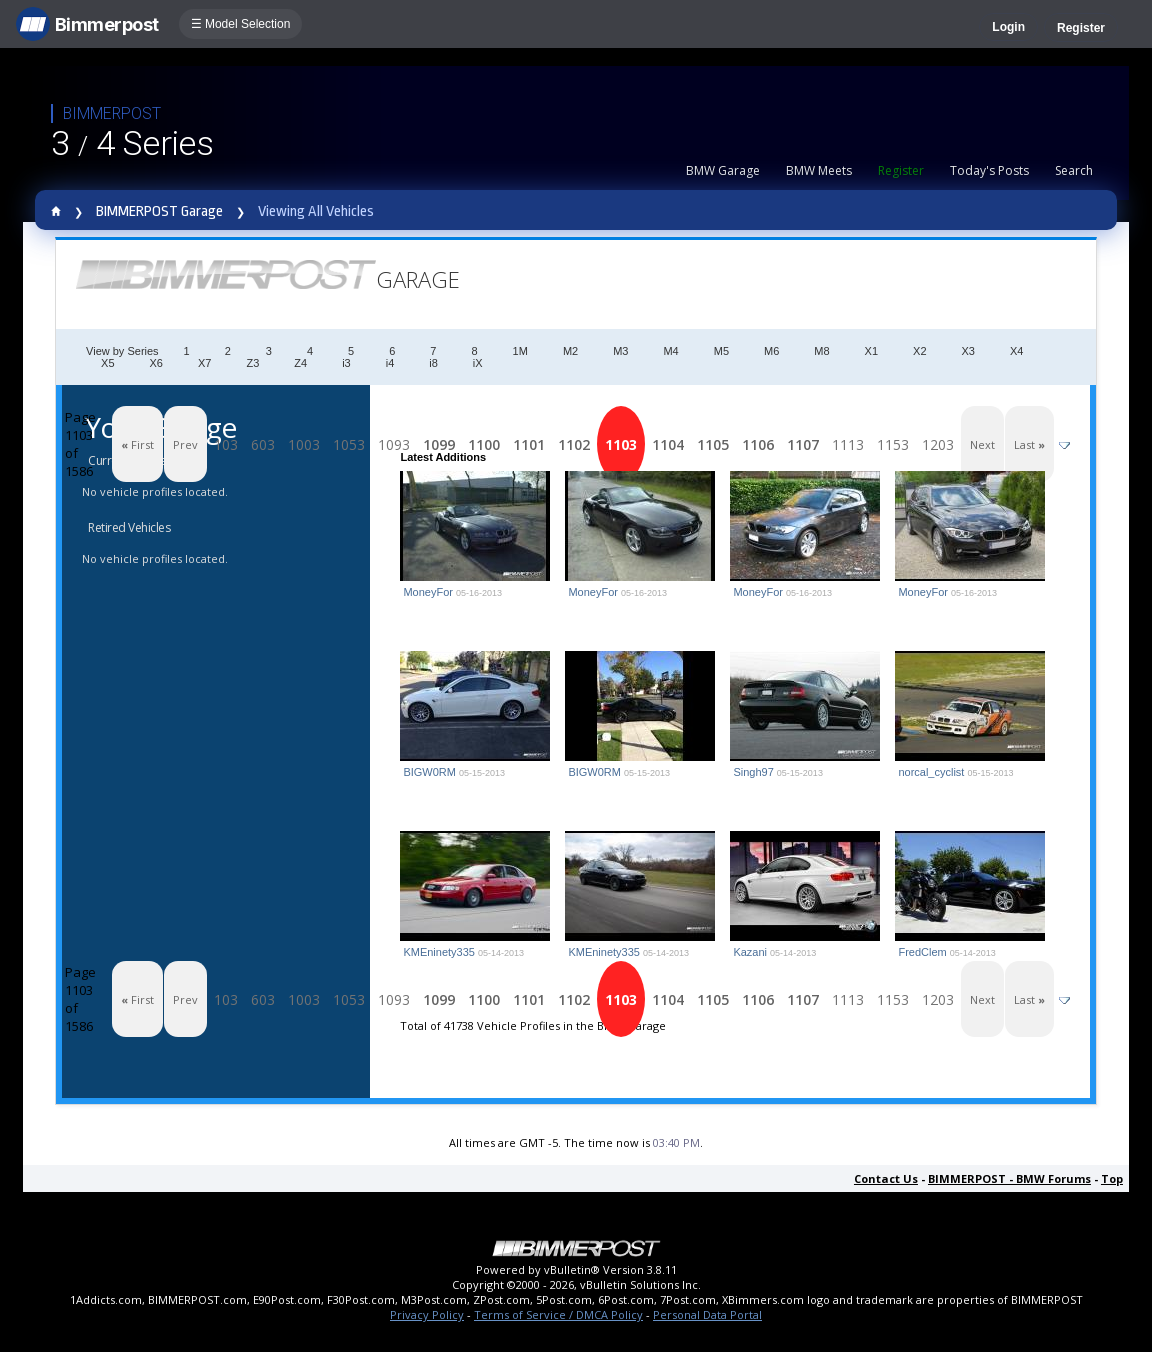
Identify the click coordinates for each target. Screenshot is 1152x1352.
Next (982, 444)
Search (1074, 170)
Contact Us (886, 1178)
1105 (713, 444)
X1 (871, 351)
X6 (156, 363)
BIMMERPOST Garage (159, 211)
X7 (204, 363)
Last (1029, 444)
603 (263, 444)
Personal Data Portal (707, 1314)
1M (520, 351)
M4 (670, 351)
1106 (758, 444)
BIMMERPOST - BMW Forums (1009, 1178)
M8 (821, 351)
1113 (848, 444)
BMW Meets (819, 170)
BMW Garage (723, 170)
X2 (919, 351)
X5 (107, 363)
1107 (803, 444)
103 (226, 444)
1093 (394, 444)
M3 (620, 351)
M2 (570, 351)
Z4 (300, 363)
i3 (346, 363)
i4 (390, 363)
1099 (439, 444)
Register (1081, 28)
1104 (668, 444)
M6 (771, 351)
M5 (721, 351)
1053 (349, 444)
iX (478, 363)
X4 (1016, 351)
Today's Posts (989, 170)
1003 (304, 444)
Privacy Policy (427, 1314)
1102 (574, 444)
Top (1112, 1178)
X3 (968, 351)
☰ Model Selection (241, 24)
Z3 (252, 363)
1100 (484, 444)
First (137, 444)
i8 (433, 363)
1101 (529, 444)
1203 (938, 444)
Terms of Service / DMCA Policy (558, 1314)
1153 (893, 444)
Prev (185, 444)
